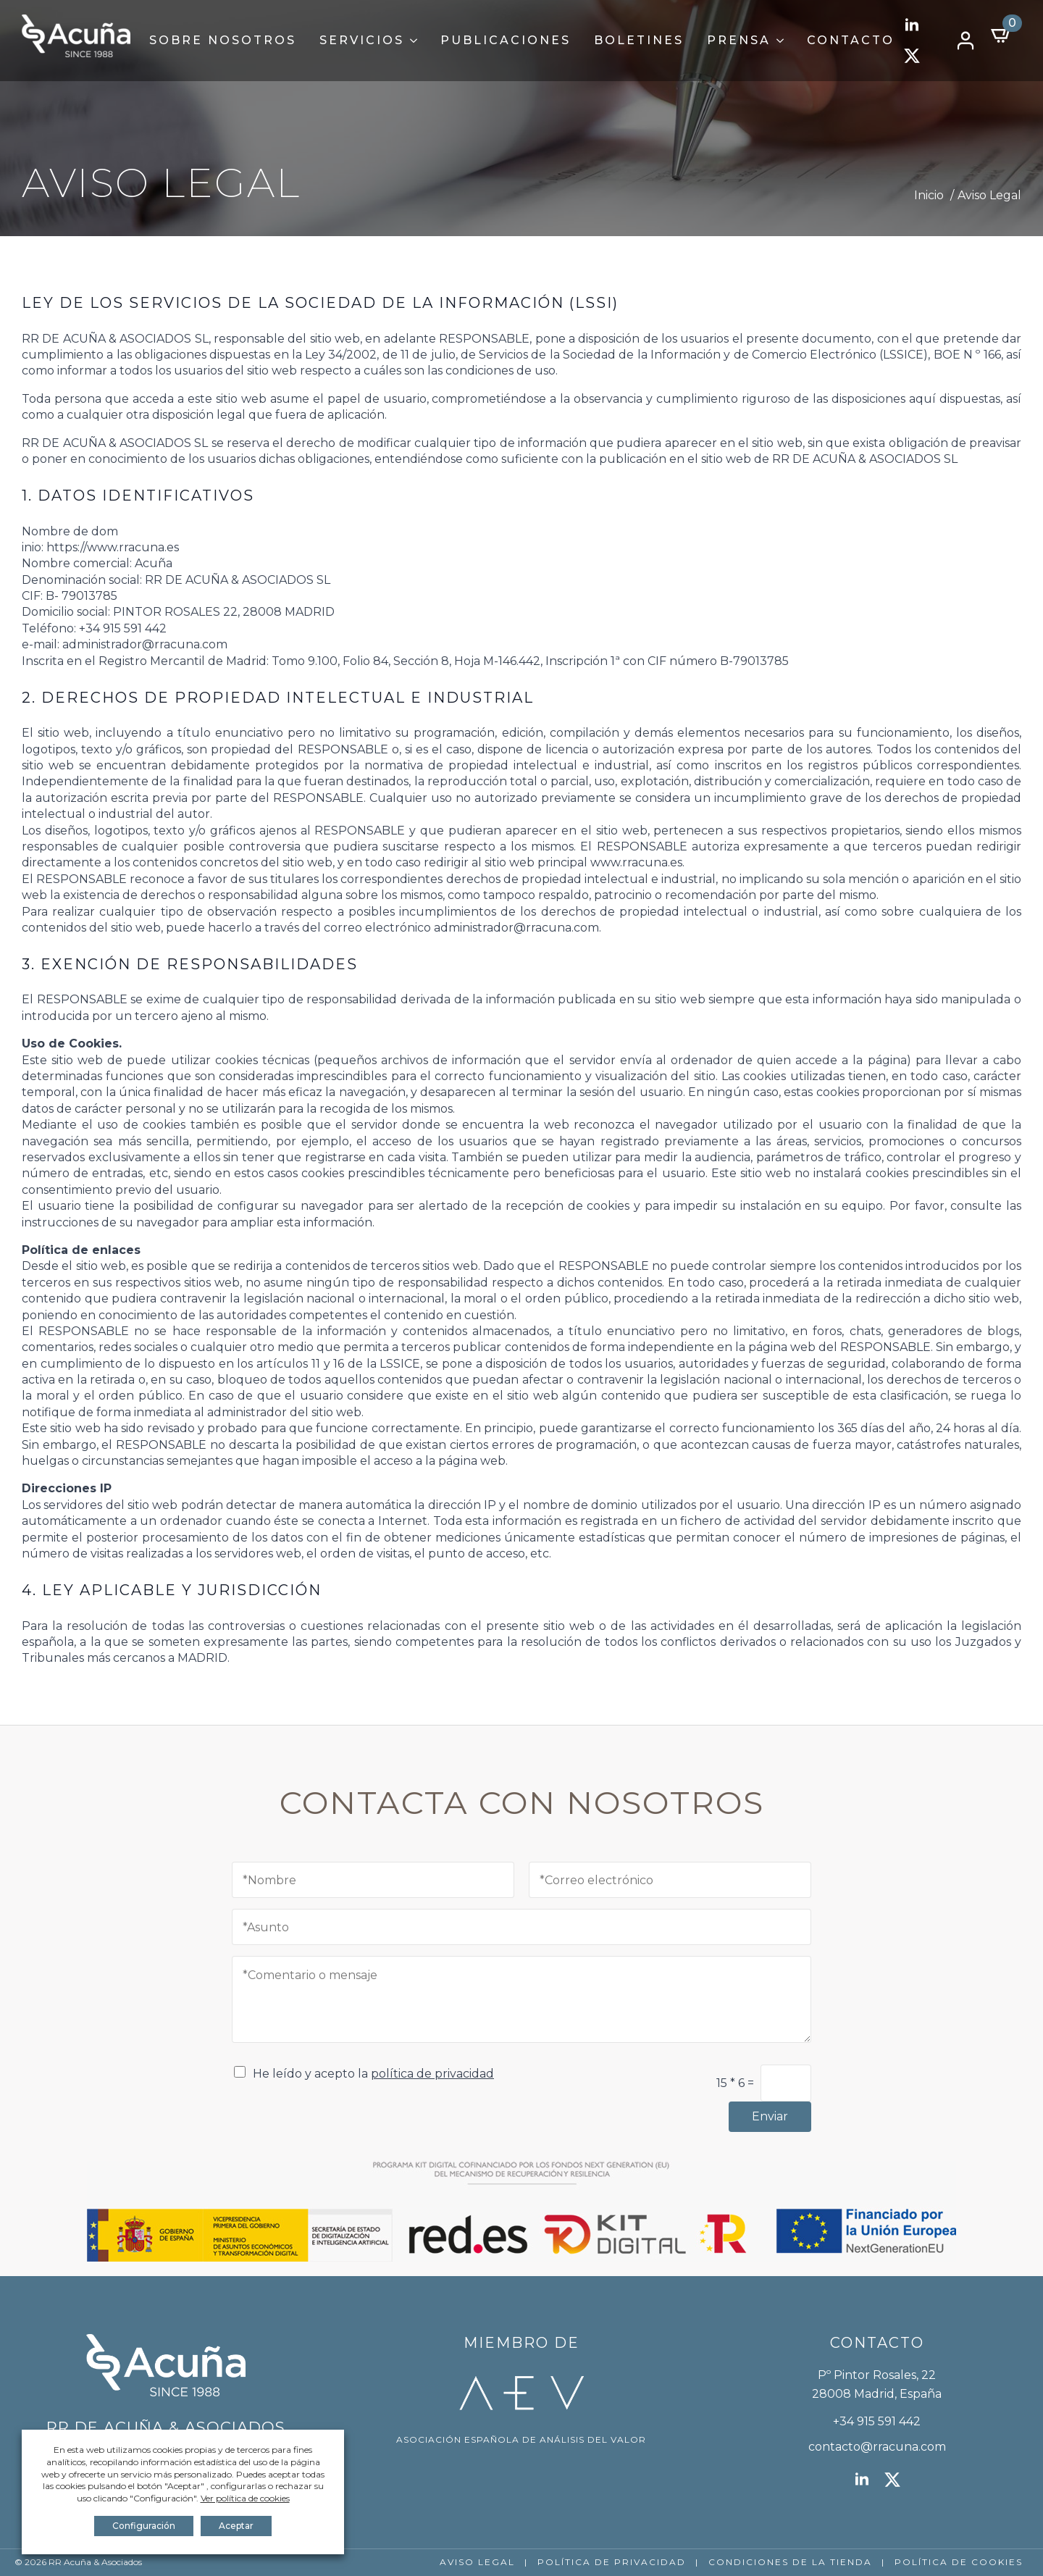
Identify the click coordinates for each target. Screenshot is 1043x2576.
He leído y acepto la (373, 2074)
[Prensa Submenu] (783, 41)
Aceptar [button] (236, 2525)
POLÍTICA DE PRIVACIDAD (611, 2561)
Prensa (739, 40)
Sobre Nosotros (222, 40)
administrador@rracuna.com (144, 644)
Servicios (361, 40)
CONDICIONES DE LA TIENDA (790, 2561)
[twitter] (912, 56)
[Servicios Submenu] (416, 41)
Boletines (639, 40)
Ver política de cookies (245, 2498)
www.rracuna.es (636, 862)
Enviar (770, 2116)
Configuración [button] (143, 2525)
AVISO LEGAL (477, 2561)
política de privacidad (432, 2074)
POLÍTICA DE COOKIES (959, 2561)
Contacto (851, 40)
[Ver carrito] (1001, 34)
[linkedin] (912, 25)
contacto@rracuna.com (877, 2447)
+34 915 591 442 (877, 2421)
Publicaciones (505, 40)
